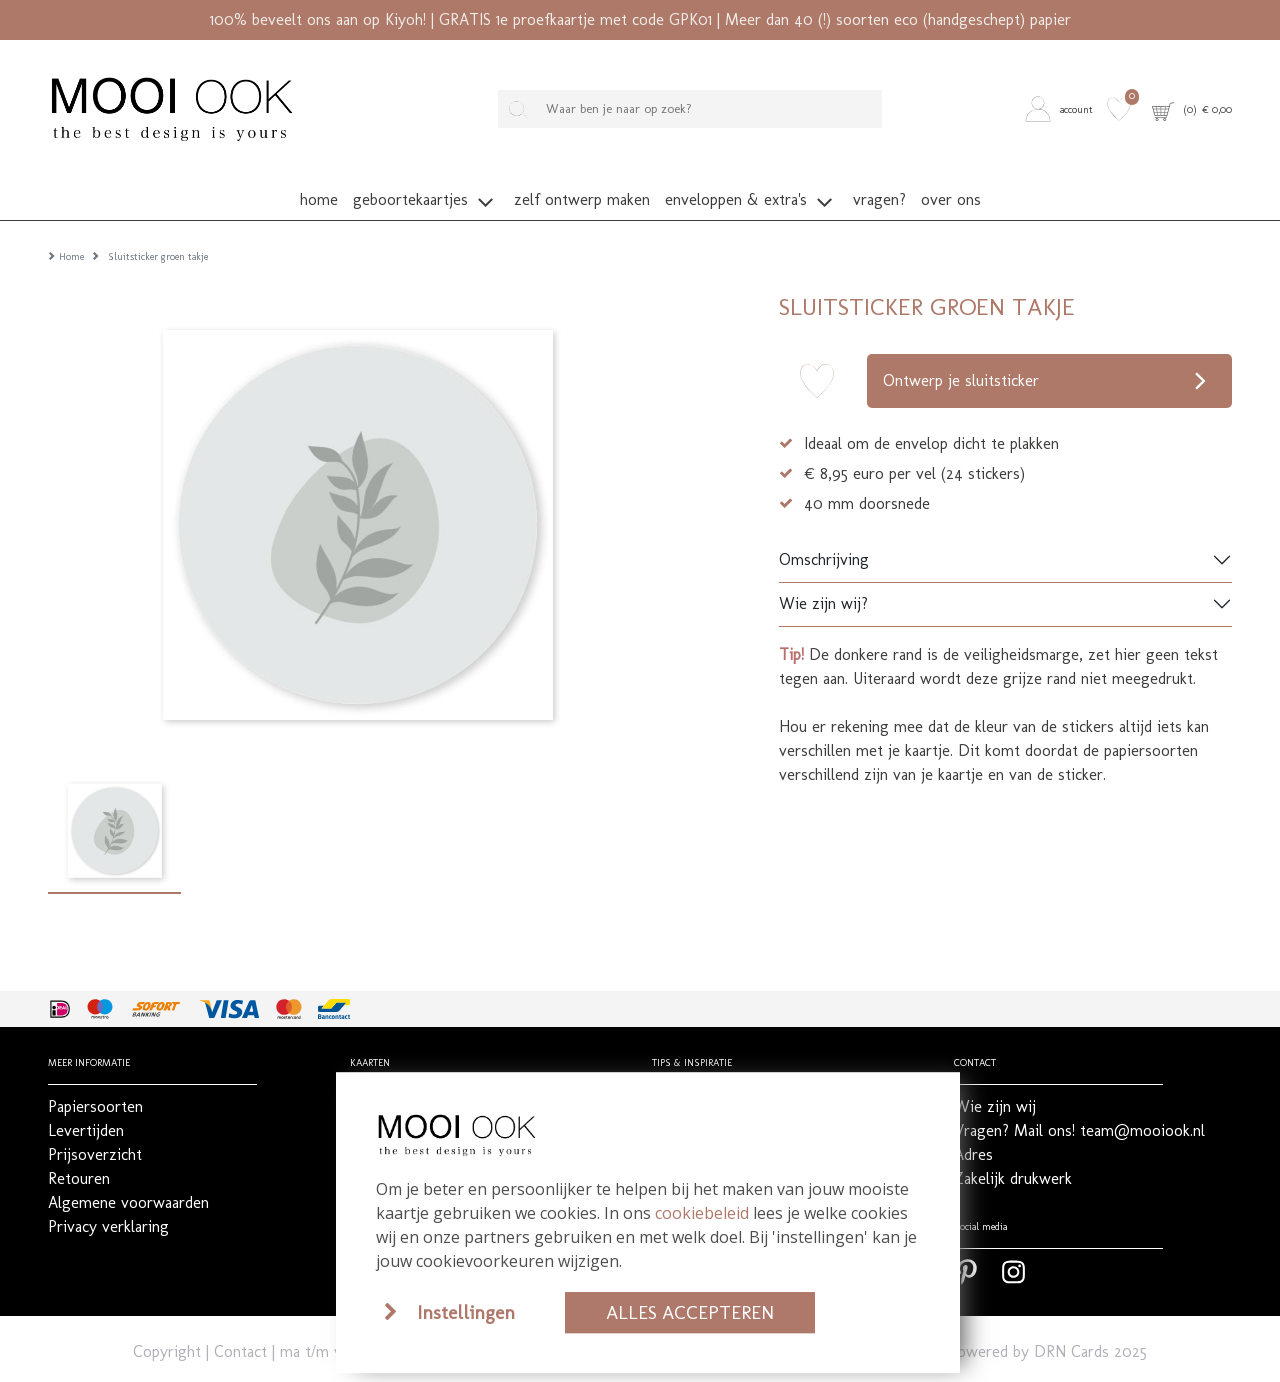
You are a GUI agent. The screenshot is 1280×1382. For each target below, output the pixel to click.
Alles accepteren (690, 1312)
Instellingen (466, 1312)
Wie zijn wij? (823, 574)
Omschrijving (824, 530)
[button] (1062, 108)
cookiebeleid (702, 1213)
